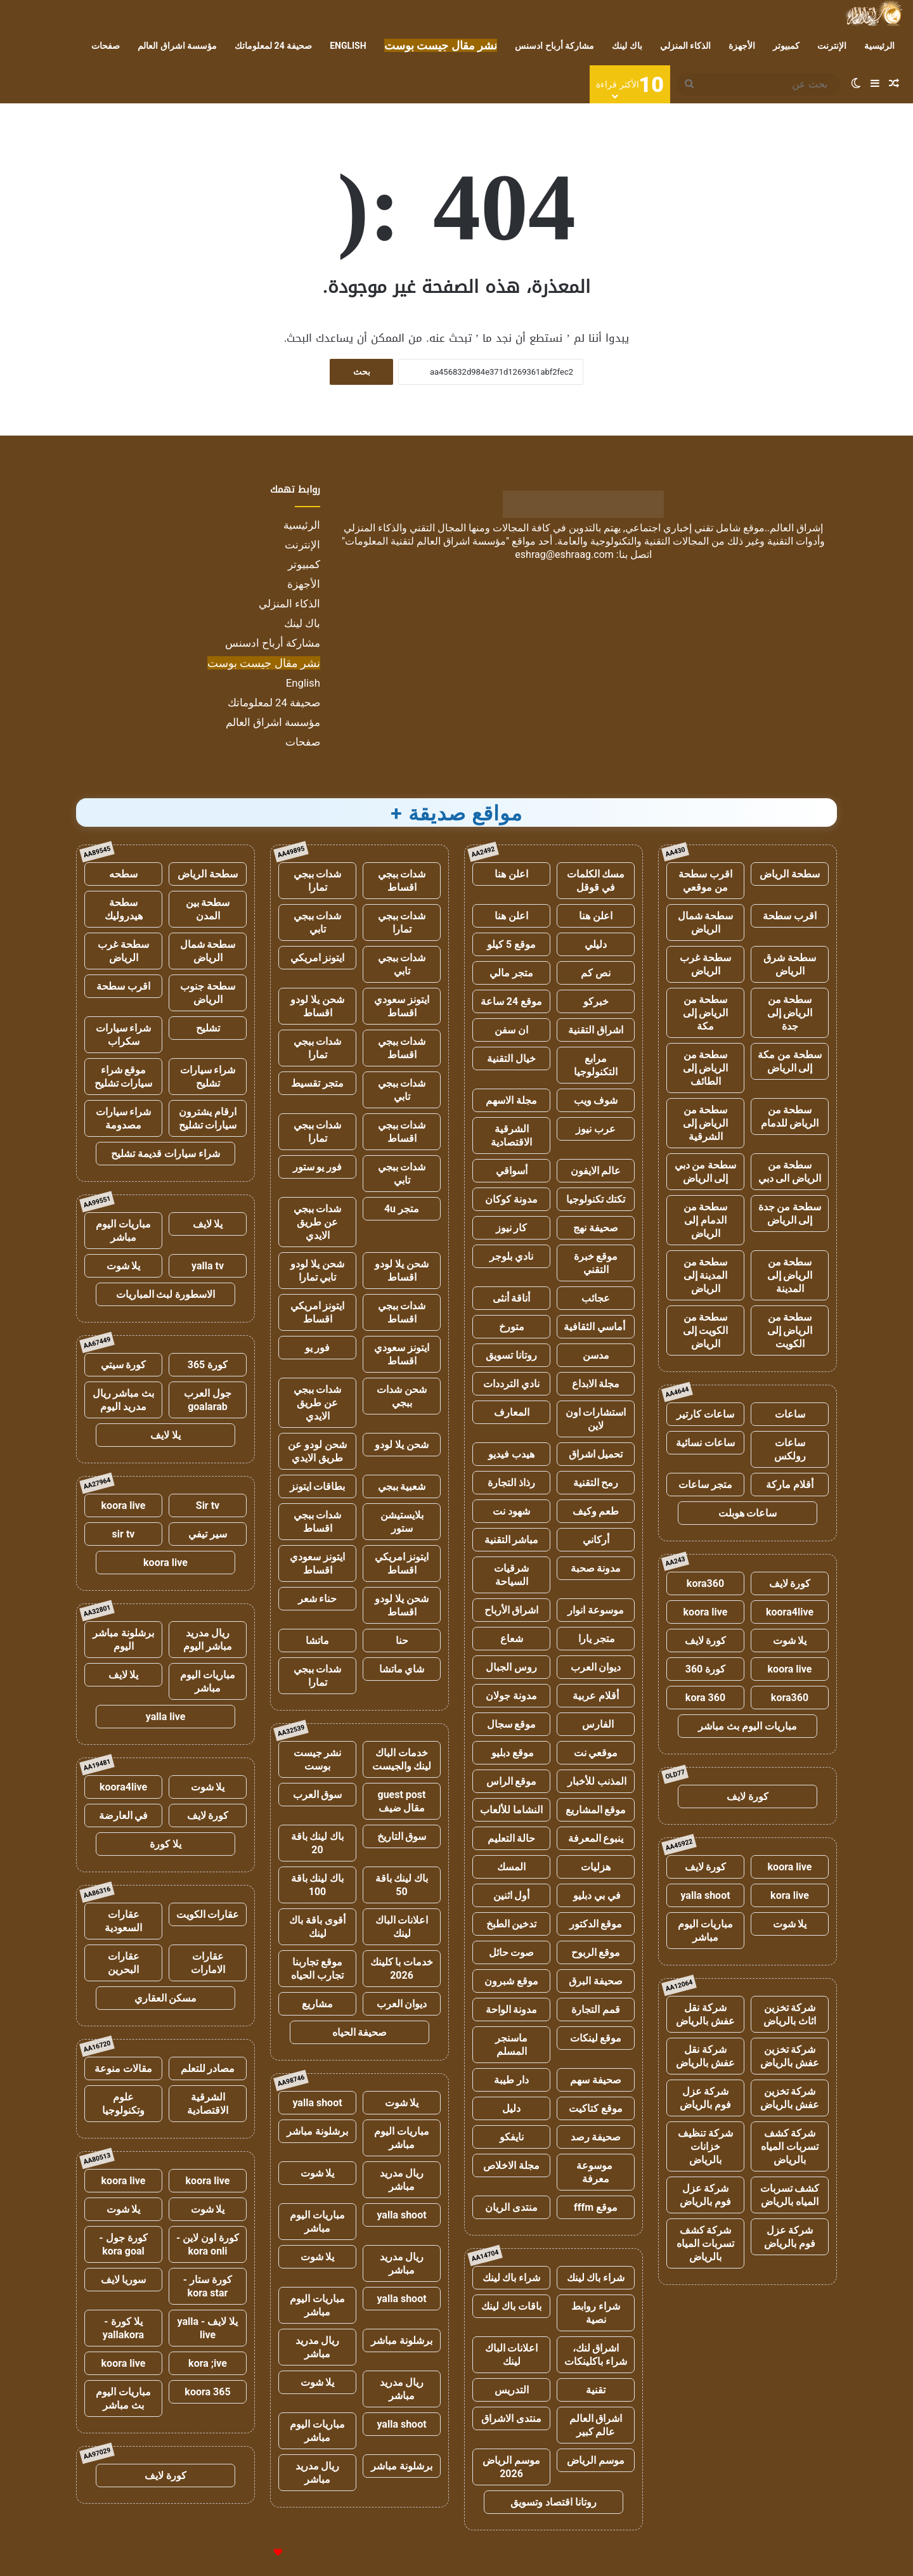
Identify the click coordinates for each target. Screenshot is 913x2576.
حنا (402, 1640)
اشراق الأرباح (511, 1610)
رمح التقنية (596, 1483)
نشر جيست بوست (318, 1759)
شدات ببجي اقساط (402, 880)
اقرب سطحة (790, 916)
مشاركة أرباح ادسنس (554, 46)
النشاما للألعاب (511, 1810)
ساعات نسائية (705, 1443)
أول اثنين (511, 1895)
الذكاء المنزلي (685, 46)
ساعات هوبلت (747, 1513)
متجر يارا (596, 1639)
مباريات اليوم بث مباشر (747, 1726)
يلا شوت (790, 1640)
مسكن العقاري (165, 1998)
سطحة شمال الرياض (706, 922)
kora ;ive (207, 2363)
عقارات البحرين (123, 1963)
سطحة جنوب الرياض (207, 993)
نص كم (596, 973)
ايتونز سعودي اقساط (401, 1006)
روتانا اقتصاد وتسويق (553, 2502)
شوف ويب (596, 1100)
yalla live (166, 1717)
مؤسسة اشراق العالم (177, 46)
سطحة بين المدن (208, 909)
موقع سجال (511, 1724)
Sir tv (207, 1505)
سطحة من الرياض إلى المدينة (790, 1275)
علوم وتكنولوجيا (123, 2103)
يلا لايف (208, 1224)
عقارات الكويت (208, 1914)
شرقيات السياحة (511, 1575)
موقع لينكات (596, 2038)
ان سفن (511, 1030)
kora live (789, 1895)
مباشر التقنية (511, 1540)
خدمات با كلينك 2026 (402, 1968)
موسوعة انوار (595, 1610)
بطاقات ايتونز (318, 1486)
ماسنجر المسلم (511, 2044)
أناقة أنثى (512, 1298)
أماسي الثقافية (596, 1327)
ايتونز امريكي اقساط (317, 1312)
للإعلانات (257, 2553)
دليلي (596, 944)
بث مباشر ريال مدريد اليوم (124, 1400)
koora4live (789, 1612)
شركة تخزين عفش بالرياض (789, 2056)
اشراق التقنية (595, 1030)
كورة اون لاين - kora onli (207, 2244)
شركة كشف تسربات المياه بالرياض (790, 2146)
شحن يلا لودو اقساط (317, 1006)
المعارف (511, 1412)
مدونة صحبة (596, 1568)
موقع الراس (511, 1781)
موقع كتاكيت (596, 2108)
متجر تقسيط (317, 1083)
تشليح (208, 1028)
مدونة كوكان (511, 1199)
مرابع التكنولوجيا (596, 1065)
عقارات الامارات (208, 1963)
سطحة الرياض (790, 874)
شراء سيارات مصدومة (124, 1118)
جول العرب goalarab (207, 1400)
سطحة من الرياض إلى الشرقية (705, 1123)
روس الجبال (511, 1667)
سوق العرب (317, 1795)
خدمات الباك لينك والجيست (402, 1759)
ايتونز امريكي (317, 958)
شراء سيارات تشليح (208, 1076)
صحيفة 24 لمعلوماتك (273, 46)
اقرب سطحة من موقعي (705, 880)
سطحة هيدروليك (124, 909)
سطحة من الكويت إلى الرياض (705, 1330)
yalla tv (207, 1266)
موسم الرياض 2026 (511, 2467)
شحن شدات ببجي (402, 1396)
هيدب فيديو (511, 1454)
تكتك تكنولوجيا (596, 1199)
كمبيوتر (786, 46)
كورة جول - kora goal (123, 2244)
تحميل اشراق (596, 1454)
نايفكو (512, 2137)
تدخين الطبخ (511, 1924)
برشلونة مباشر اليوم (123, 1639)
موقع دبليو (511, 1753)
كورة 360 (705, 1669)
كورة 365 (208, 1365)
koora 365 (207, 2392)
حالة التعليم (512, 1838)
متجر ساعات (705, 1485)
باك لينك (627, 46)
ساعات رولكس (790, 1449)
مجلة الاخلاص (511, 2165)
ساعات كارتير (705, 1414)
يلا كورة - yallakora (123, 2328)
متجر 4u (401, 1209)
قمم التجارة (595, 2009)
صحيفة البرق (596, 1981)
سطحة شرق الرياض (789, 964)
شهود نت (511, 1511)
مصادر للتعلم (208, 2068)
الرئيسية (879, 46)
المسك (511, 1867)
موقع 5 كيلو (511, 944)
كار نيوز (512, 1228)
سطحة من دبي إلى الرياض (706, 1171)
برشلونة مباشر (317, 2131)
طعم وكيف (596, 1511)
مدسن (596, 1355)
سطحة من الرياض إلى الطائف (705, 1068)
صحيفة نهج (595, 1228)
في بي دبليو (596, 1895)
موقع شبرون (511, 1981)
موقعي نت (596, 1753)
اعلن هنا (511, 874)
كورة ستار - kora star (207, 2286)
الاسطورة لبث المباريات (166, 1294)
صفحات (105, 46)
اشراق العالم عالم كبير (596, 2425)
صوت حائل (511, 1952)
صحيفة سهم (595, 2080)
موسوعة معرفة (595, 2172)
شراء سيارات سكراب (124, 1034)
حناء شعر (317, 1599)
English (348, 46)
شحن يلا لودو (402, 1445)
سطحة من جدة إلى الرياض (790, 1213)
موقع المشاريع (596, 1810)
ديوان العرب (596, 1667)
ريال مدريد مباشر (402, 2179)
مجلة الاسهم (511, 1100)
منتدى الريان (511, 2207)
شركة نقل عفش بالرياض (705, 2014)
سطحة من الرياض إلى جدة (790, 1013)
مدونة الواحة (512, 2009)
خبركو (596, 1001)
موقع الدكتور (596, 1924)
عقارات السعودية (123, 1921)
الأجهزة (741, 46)
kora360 (705, 1583)
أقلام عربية (596, 1696)
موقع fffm (596, 2207)
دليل (511, 2108)
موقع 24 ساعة (511, 1001)
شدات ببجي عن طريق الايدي (318, 1222)
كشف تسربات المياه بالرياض (790, 2195)
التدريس (512, 2390)
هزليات (596, 1867)
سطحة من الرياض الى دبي (790, 1171)
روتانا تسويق (511, 1355)
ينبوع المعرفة (596, 1838)
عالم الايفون (596, 1171)
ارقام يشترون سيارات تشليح (208, 1118)
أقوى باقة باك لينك (317, 1926)
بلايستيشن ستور (402, 1521)
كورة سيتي (123, 1365)
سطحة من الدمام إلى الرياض (705, 1220)
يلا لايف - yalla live (208, 2328)
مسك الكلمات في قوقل (596, 880)
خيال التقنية (511, 1058)
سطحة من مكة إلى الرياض (790, 1061)
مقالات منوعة (123, 2068)
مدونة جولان (511, 1696)
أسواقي (512, 1171)
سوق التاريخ (402, 1836)
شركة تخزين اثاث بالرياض (789, 2014)
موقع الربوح (596, 1952)
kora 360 (705, 1698)
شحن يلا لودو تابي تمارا (317, 1270)
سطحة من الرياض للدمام (790, 1116)
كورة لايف (790, 1583)
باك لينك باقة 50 (402, 1885)
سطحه (123, 874)
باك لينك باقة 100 (317, 1885)
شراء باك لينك (596, 2278)
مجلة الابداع (596, 1384)
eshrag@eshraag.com (564, 554)
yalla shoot (705, 1895)
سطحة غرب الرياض (705, 964)
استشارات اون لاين (596, 1419)
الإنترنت (831, 46)
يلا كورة (165, 1844)
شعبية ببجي (402, 1486)
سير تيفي (207, 1534)
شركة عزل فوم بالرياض (705, 2098)
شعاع (511, 1639)
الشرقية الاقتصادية (511, 1135)
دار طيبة (511, 2080)
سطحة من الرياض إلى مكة (705, 1013)
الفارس (596, 1724)
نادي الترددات (511, 1384)
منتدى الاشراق (511, 2418)
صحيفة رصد (596, 2137)
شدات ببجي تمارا (318, 880)
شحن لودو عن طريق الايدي (317, 1451)
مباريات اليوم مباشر (705, 1930)
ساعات (790, 1414)
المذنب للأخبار (595, 1781)
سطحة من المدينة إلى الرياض (705, 1275)
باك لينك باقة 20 (317, 1843)
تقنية (595, 2390)
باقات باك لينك (511, 2306)
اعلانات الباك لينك (511, 2354)
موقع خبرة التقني (596, 1263)
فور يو (317, 1348)
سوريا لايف (123, 2280)
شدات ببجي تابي (318, 922)
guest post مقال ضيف (401, 1801)
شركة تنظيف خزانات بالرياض (705, 2146)
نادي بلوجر (511, 1256)
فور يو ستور (317, 1167)
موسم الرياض (596, 2460)
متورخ (511, 1327)
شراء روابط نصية (595, 2313)
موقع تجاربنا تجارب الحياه (317, 1968)
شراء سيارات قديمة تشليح (165, 1154)
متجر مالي (511, 973)
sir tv (123, 1534)
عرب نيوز (596, 1129)
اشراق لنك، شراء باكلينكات (595, 2354)
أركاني (596, 1540)
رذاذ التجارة (511, 1483)
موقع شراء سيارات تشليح (123, 1076)
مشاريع (317, 2004)
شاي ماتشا (402, 1669)
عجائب (595, 1298)
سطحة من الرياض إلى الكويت (790, 1330)
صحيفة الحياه (359, 2032)
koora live (705, 1612)
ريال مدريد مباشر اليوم (207, 1639)
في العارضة (123, 1815)
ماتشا (317, 1640)
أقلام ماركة (789, 1485)
